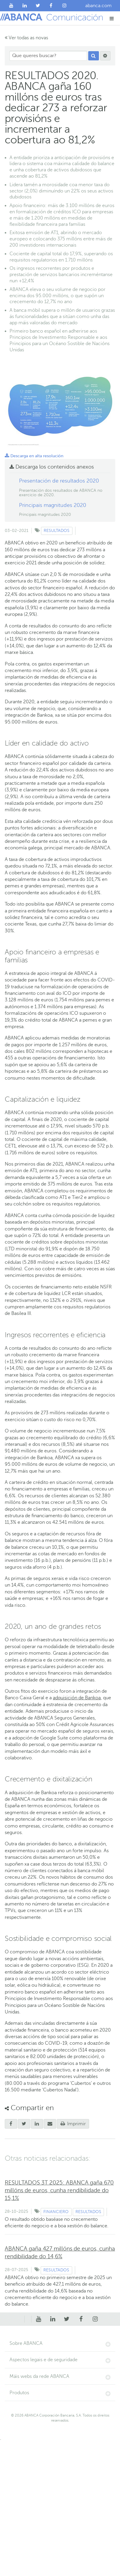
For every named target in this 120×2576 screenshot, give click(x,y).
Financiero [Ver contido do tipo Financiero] (56, 2211)
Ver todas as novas (26, 37)
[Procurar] (93, 56)
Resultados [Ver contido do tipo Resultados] (57, 530)
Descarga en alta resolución (34, 456)
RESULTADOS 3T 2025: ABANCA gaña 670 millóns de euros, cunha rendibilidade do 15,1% (59, 2190)
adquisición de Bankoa (77, 1697)
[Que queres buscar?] (48, 56)
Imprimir (73, 2123)
